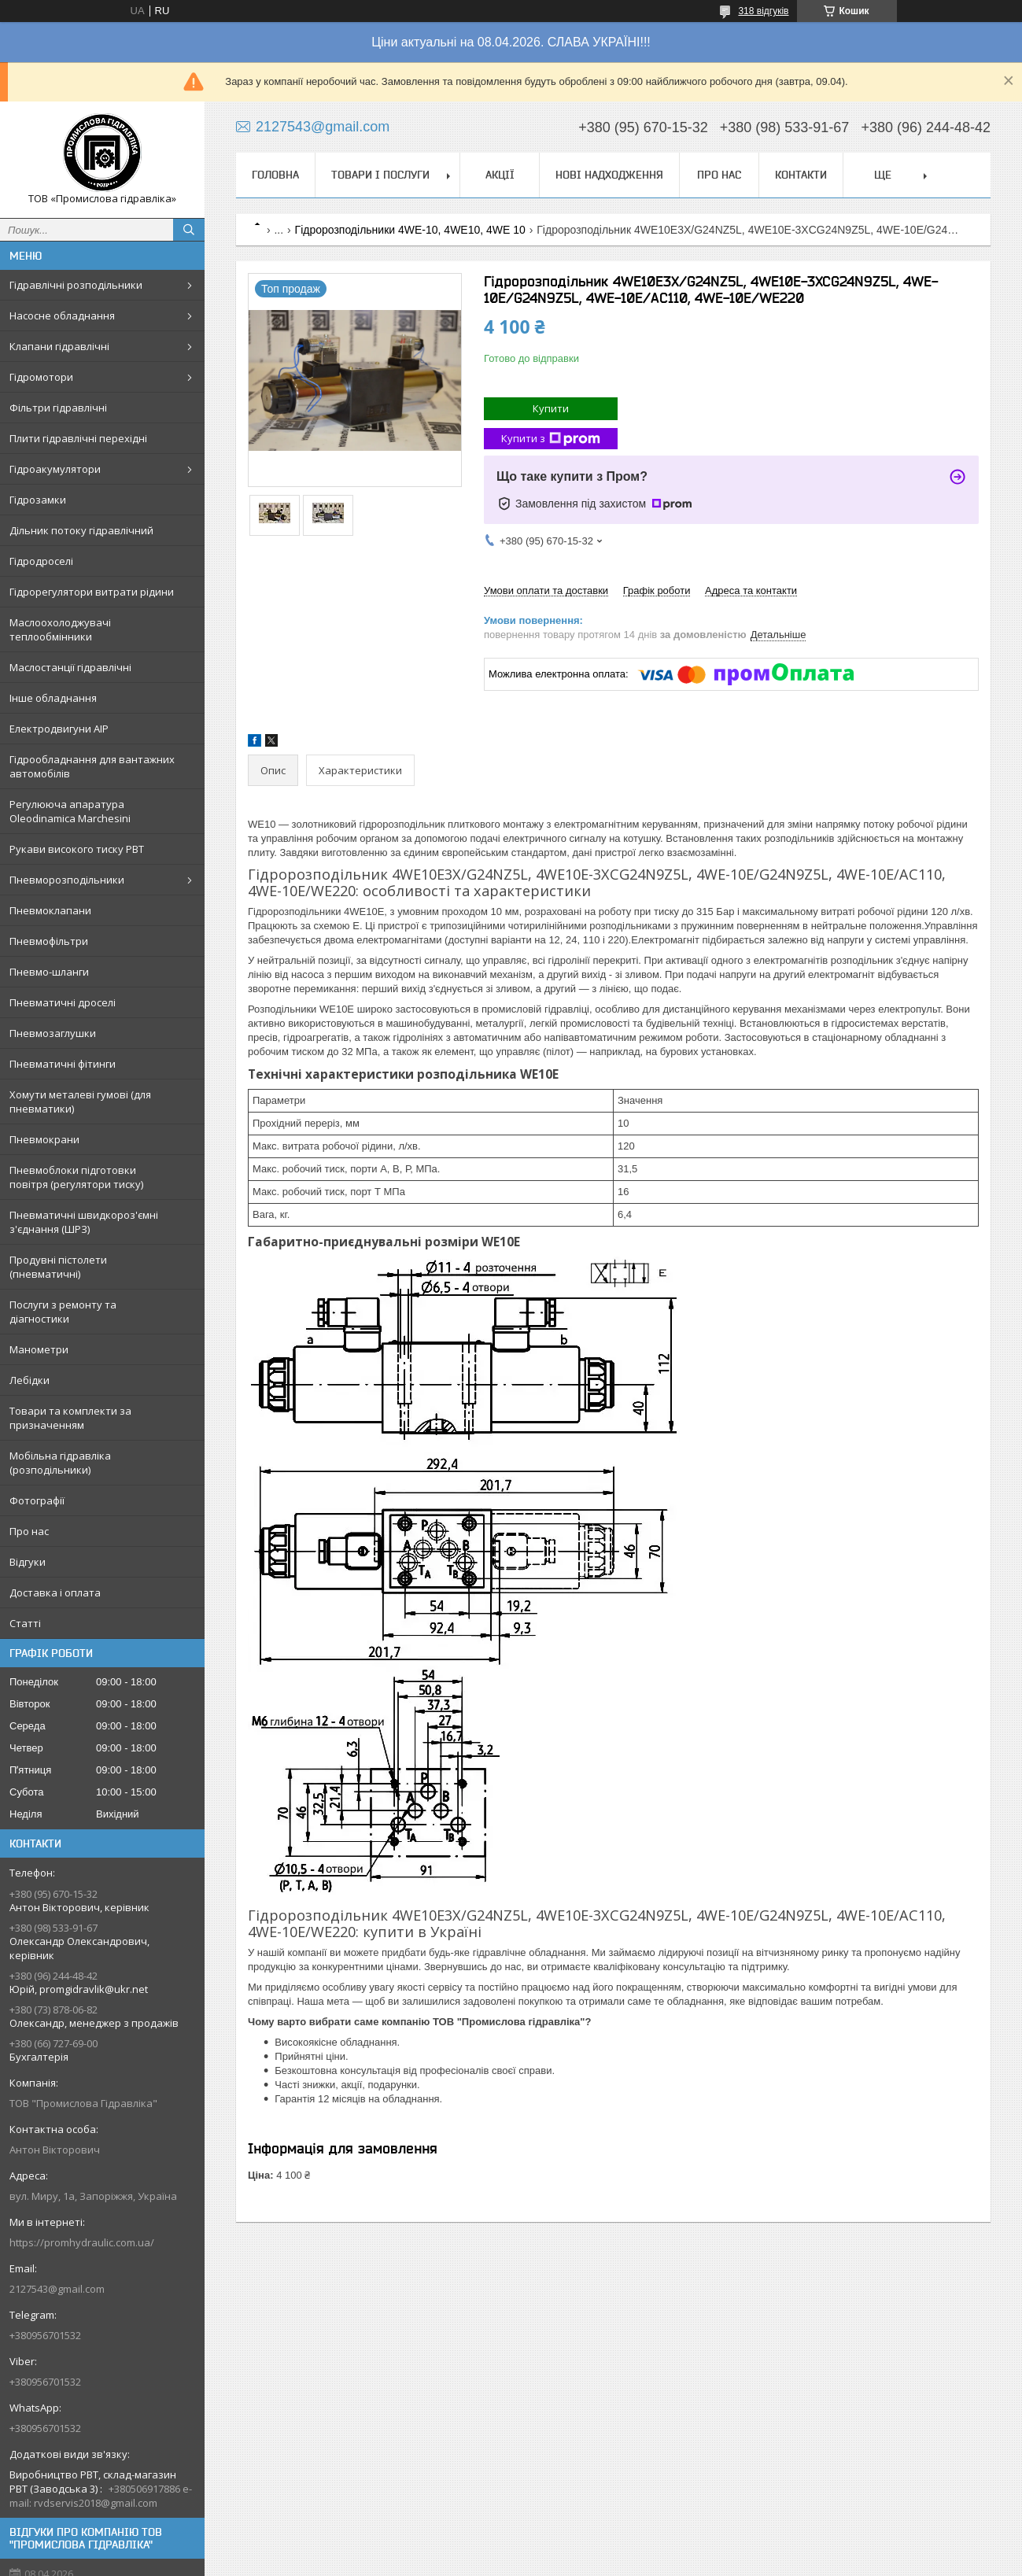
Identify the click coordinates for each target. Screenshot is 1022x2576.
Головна (275, 174)
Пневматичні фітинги (62, 1064)
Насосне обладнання (62, 315)
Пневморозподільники (66, 880)
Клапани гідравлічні (59, 346)
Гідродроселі (41, 561)
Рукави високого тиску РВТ (76, 849)
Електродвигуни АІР (59, 729)
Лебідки (29, 1380)
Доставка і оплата (55, 1592)
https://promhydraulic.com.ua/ (81, 2242)
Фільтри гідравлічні (58, 407)
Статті (25, 1623)
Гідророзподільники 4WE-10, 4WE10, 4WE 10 (410, 229)
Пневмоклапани (50, 910)
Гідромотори (41, 377)
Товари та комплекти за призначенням (70, 1418)
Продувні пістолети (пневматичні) (58, 1267)
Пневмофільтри (48, 941)
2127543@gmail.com (57, 2289)
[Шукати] (189, 230)
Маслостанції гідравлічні (70, 667)
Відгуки (27, 1562)
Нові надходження (609, 174)
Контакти (801, 174)
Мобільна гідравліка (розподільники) (60, 1463)
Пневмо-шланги (49, 972)
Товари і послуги (380, 174)
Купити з (550, 438)
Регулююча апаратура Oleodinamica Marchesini (70, 811)
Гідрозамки (37, 500)
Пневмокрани (44, 1139)
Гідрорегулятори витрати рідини (91, 592)
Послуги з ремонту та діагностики (62, 1311)
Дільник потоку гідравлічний (81, 530)
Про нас (29, 1531)
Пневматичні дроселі (62, 1002)
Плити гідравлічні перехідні (78, 438)
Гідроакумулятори (55, 469)
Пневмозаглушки (52, 1033)
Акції (500, 174)
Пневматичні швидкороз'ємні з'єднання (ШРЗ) (83, 1222)
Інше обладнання (53, 698)
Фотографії (37, 1500)
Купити (551, 408)
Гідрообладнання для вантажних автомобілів (92, 766)
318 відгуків (763, 11)
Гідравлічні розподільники (75, 285)
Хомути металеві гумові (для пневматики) (80, 1101)
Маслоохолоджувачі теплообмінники (60, 629)
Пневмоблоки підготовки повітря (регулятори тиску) (76, 1177)
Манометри (38, 1349)
